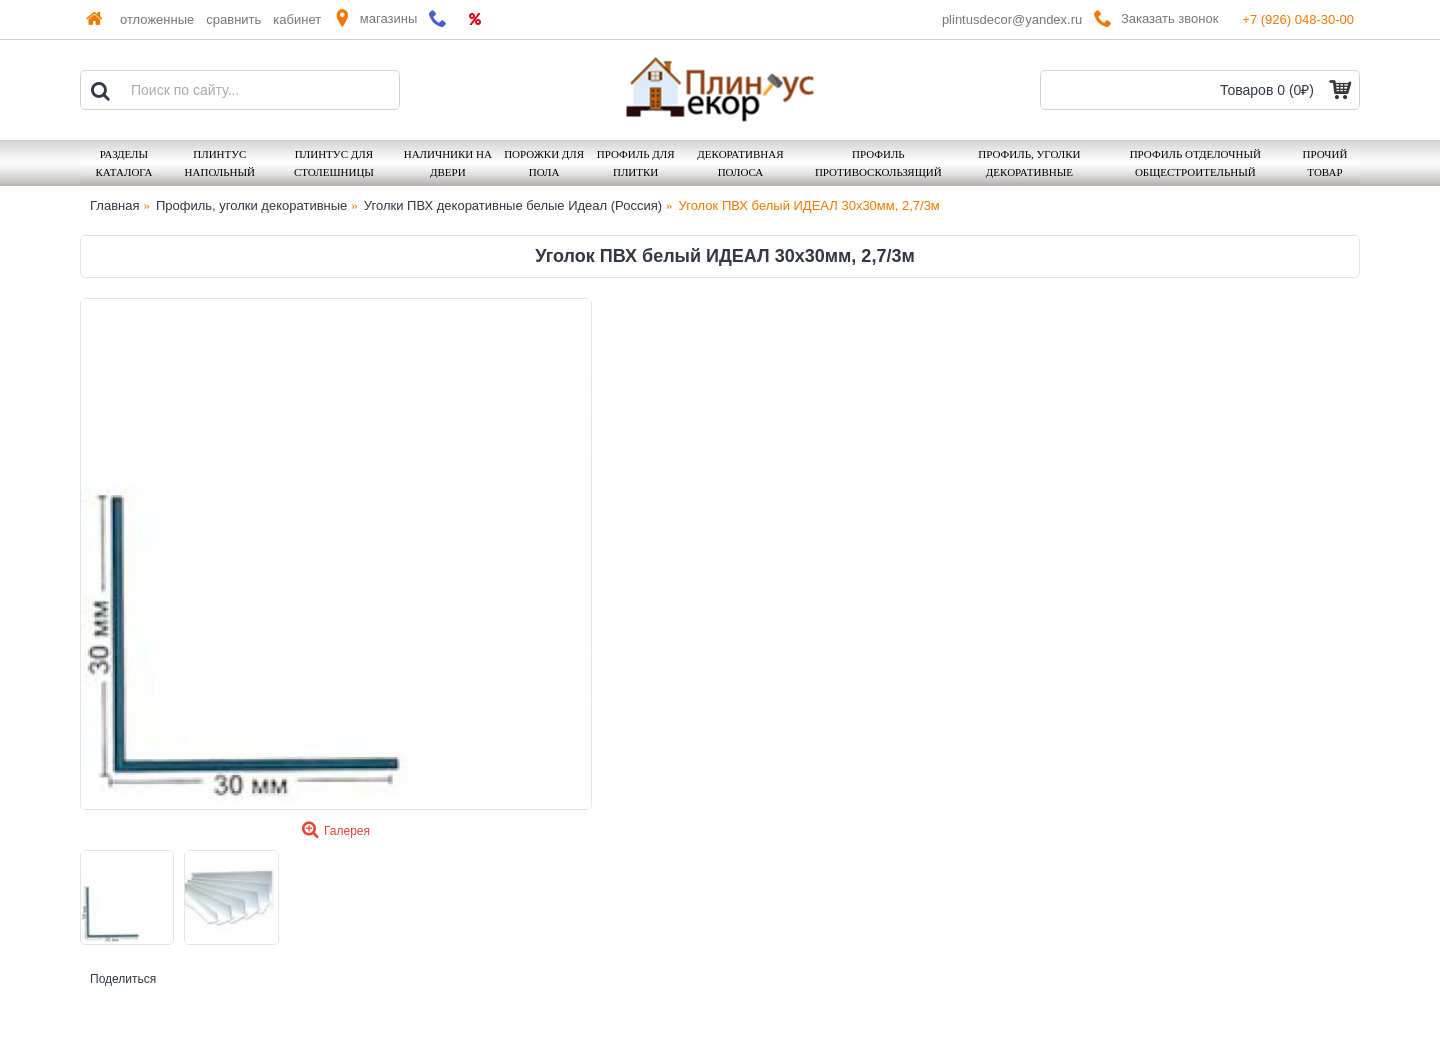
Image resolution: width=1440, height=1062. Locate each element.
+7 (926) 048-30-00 (1298, 19)
